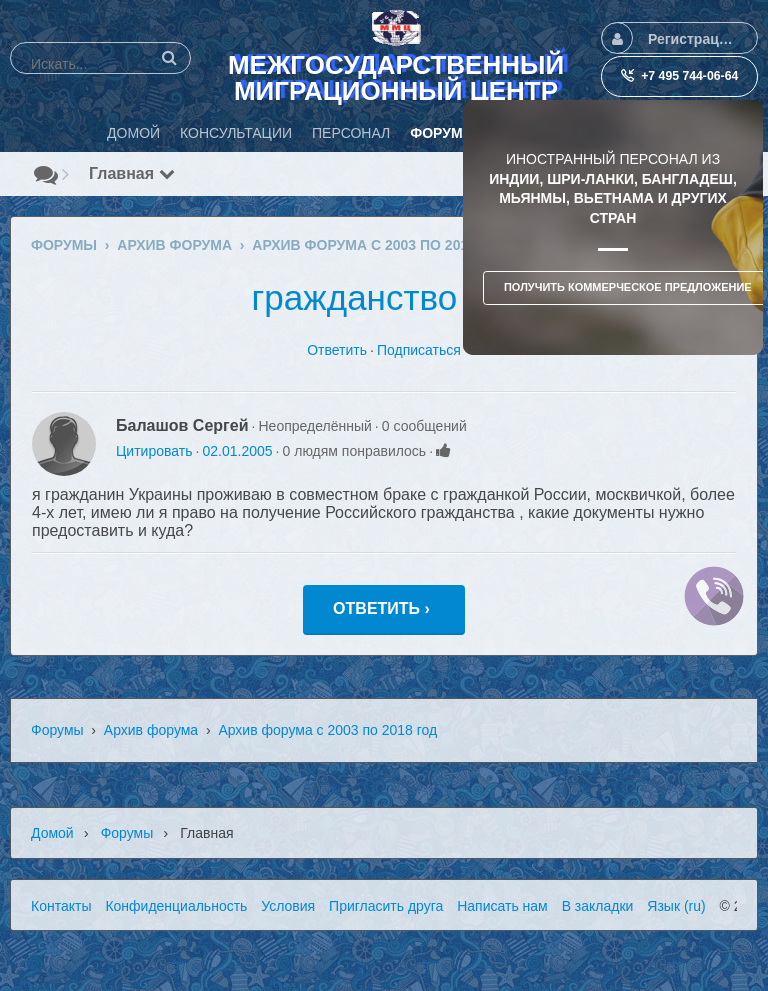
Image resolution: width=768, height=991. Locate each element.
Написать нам (502, 906)
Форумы (57, 730)
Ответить (337, 350)
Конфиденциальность (176, 906)
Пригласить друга (386, 906)
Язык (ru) (676, 906)
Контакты (61, 906)
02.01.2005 (237, 451)
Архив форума (151, 730)
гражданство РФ (384, 297)
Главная (132, 173)
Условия (288, 906)
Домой (52, 833)
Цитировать (154, 451)
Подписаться (419, 350)
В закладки (598, 906)
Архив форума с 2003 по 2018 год (327, 730)
